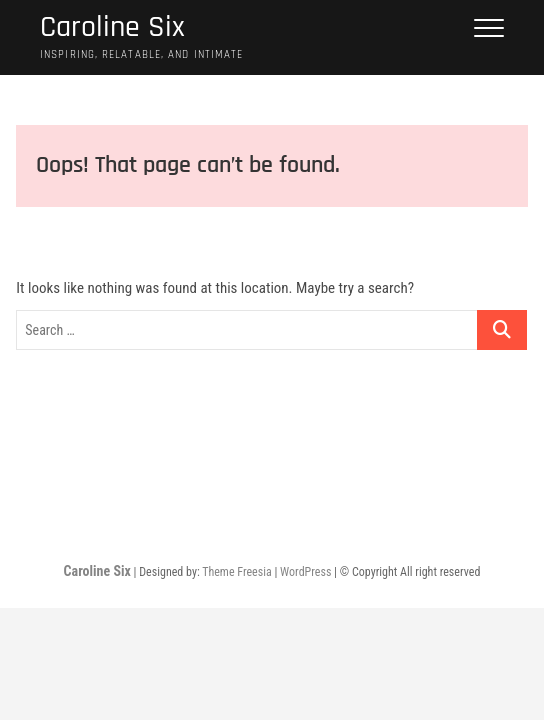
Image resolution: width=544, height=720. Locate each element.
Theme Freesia (236, 572)
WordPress (305, 572)
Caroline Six (112, 27)
